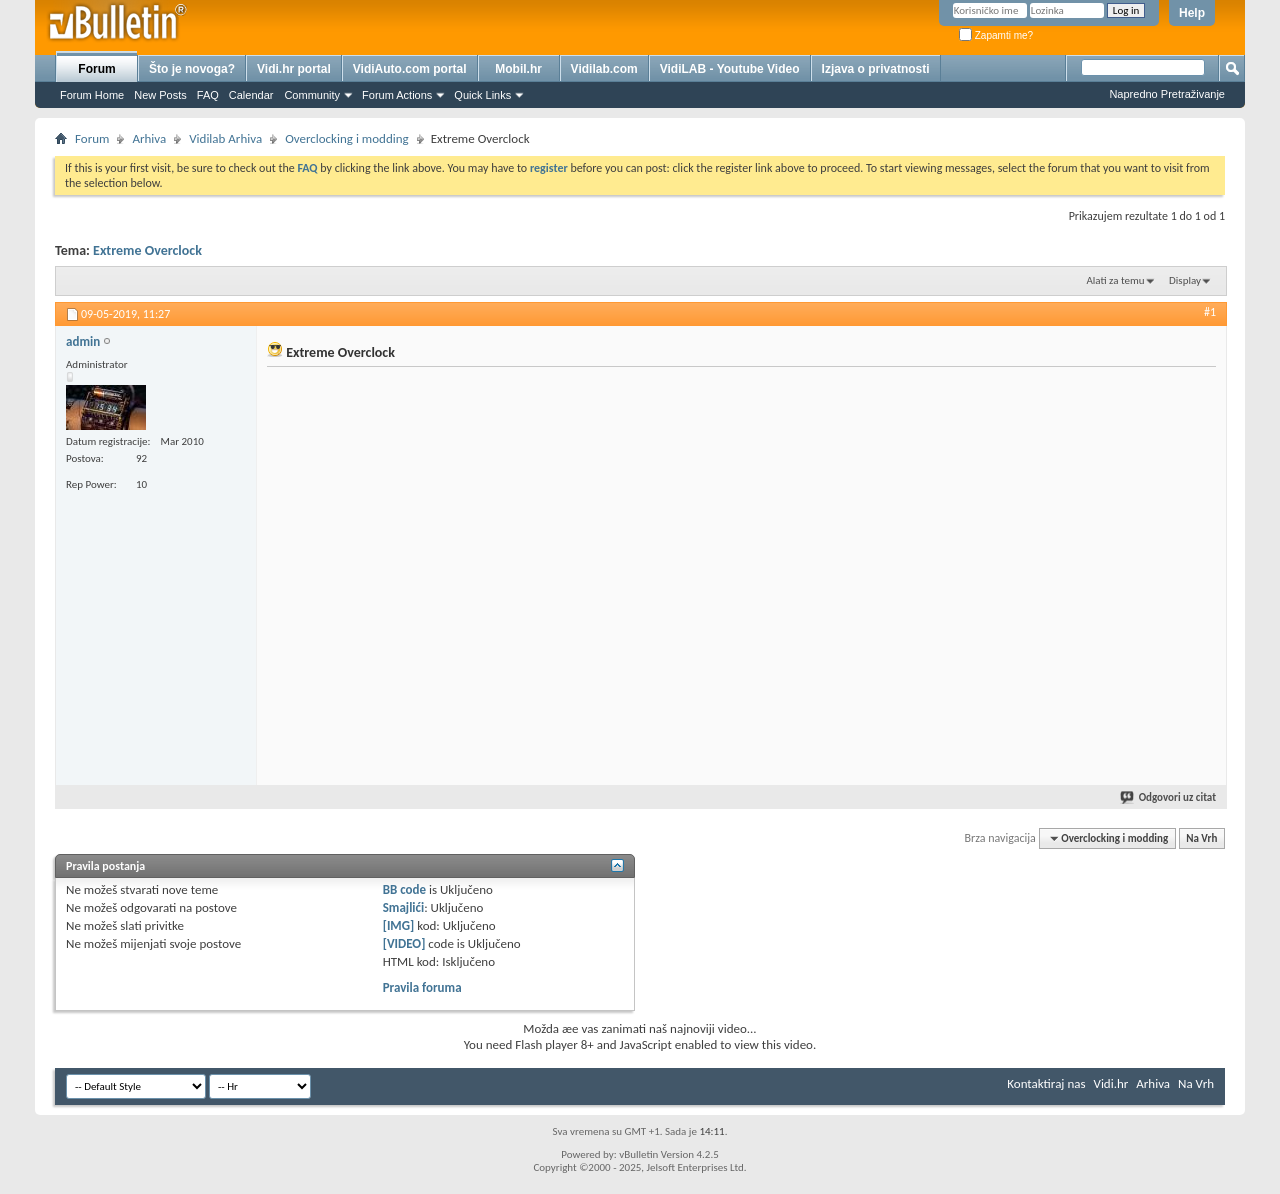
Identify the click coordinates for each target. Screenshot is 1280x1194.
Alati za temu (1115, 280)
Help (1192, 13)
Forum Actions (397, 95)
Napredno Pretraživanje (1167, 94)
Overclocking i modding (347, 138)
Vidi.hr (1111, 1083)
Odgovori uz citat (1169, 797)
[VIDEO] (404, 943)
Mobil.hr (518, 69)
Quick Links (482, 95)
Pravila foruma (422, 987)
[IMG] (399, 925)
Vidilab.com (604, 69)
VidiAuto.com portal (410, 69)
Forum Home (92, 95)
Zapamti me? (996, 35)
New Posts (160, 95)
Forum (96, 69)
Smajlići (403, 907)
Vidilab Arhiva (225, 138)
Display (1185, 280)
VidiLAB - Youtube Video (730, 69)
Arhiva (149, 138)
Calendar (251, 95)
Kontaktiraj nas (1046, 1083)
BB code (404, 889)
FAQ (208, 95)
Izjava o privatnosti (876, 69)
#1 (1210, 312)
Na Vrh (1201, 838)
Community (312, 95)
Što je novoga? (192, 69)
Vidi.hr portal (294, 69)
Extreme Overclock (147, 250)
